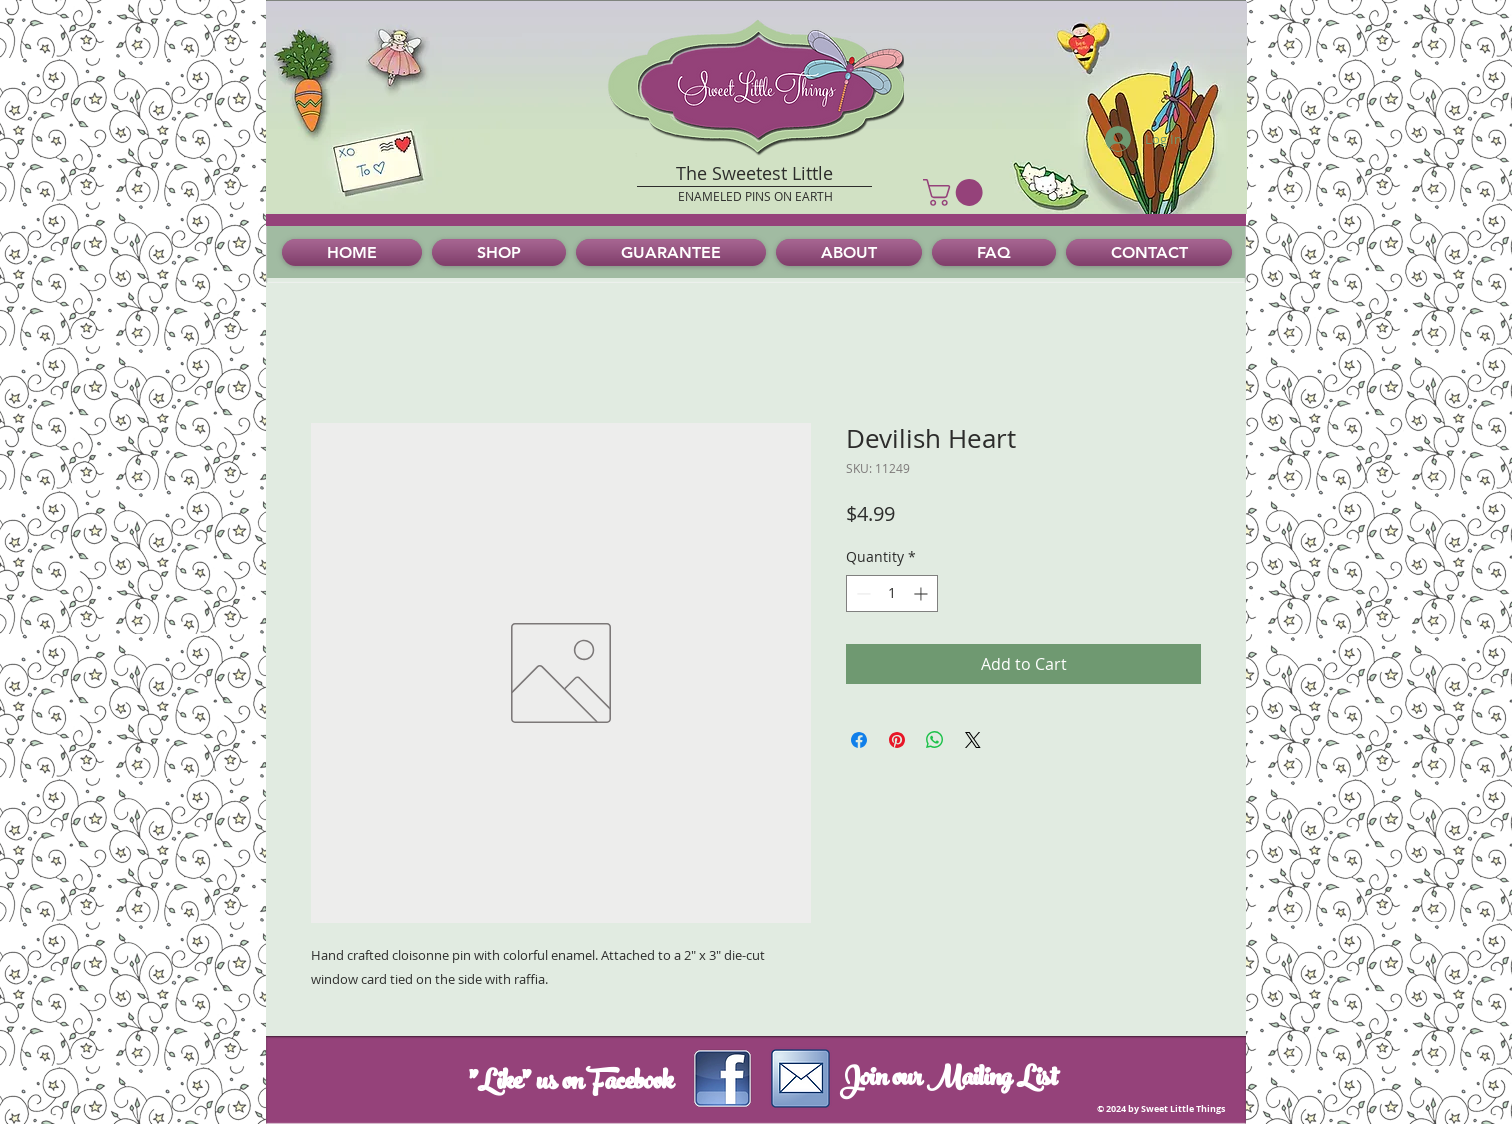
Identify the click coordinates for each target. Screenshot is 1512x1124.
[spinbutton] (892, 593)
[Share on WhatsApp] (935, 740)
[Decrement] (861, 593)
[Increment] (922, 593)
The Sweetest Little (754, 173)
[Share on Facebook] (859, 740)
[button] (956, 192)
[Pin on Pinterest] (897, 740)
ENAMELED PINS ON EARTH (755, 196)
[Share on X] (973, 740)
